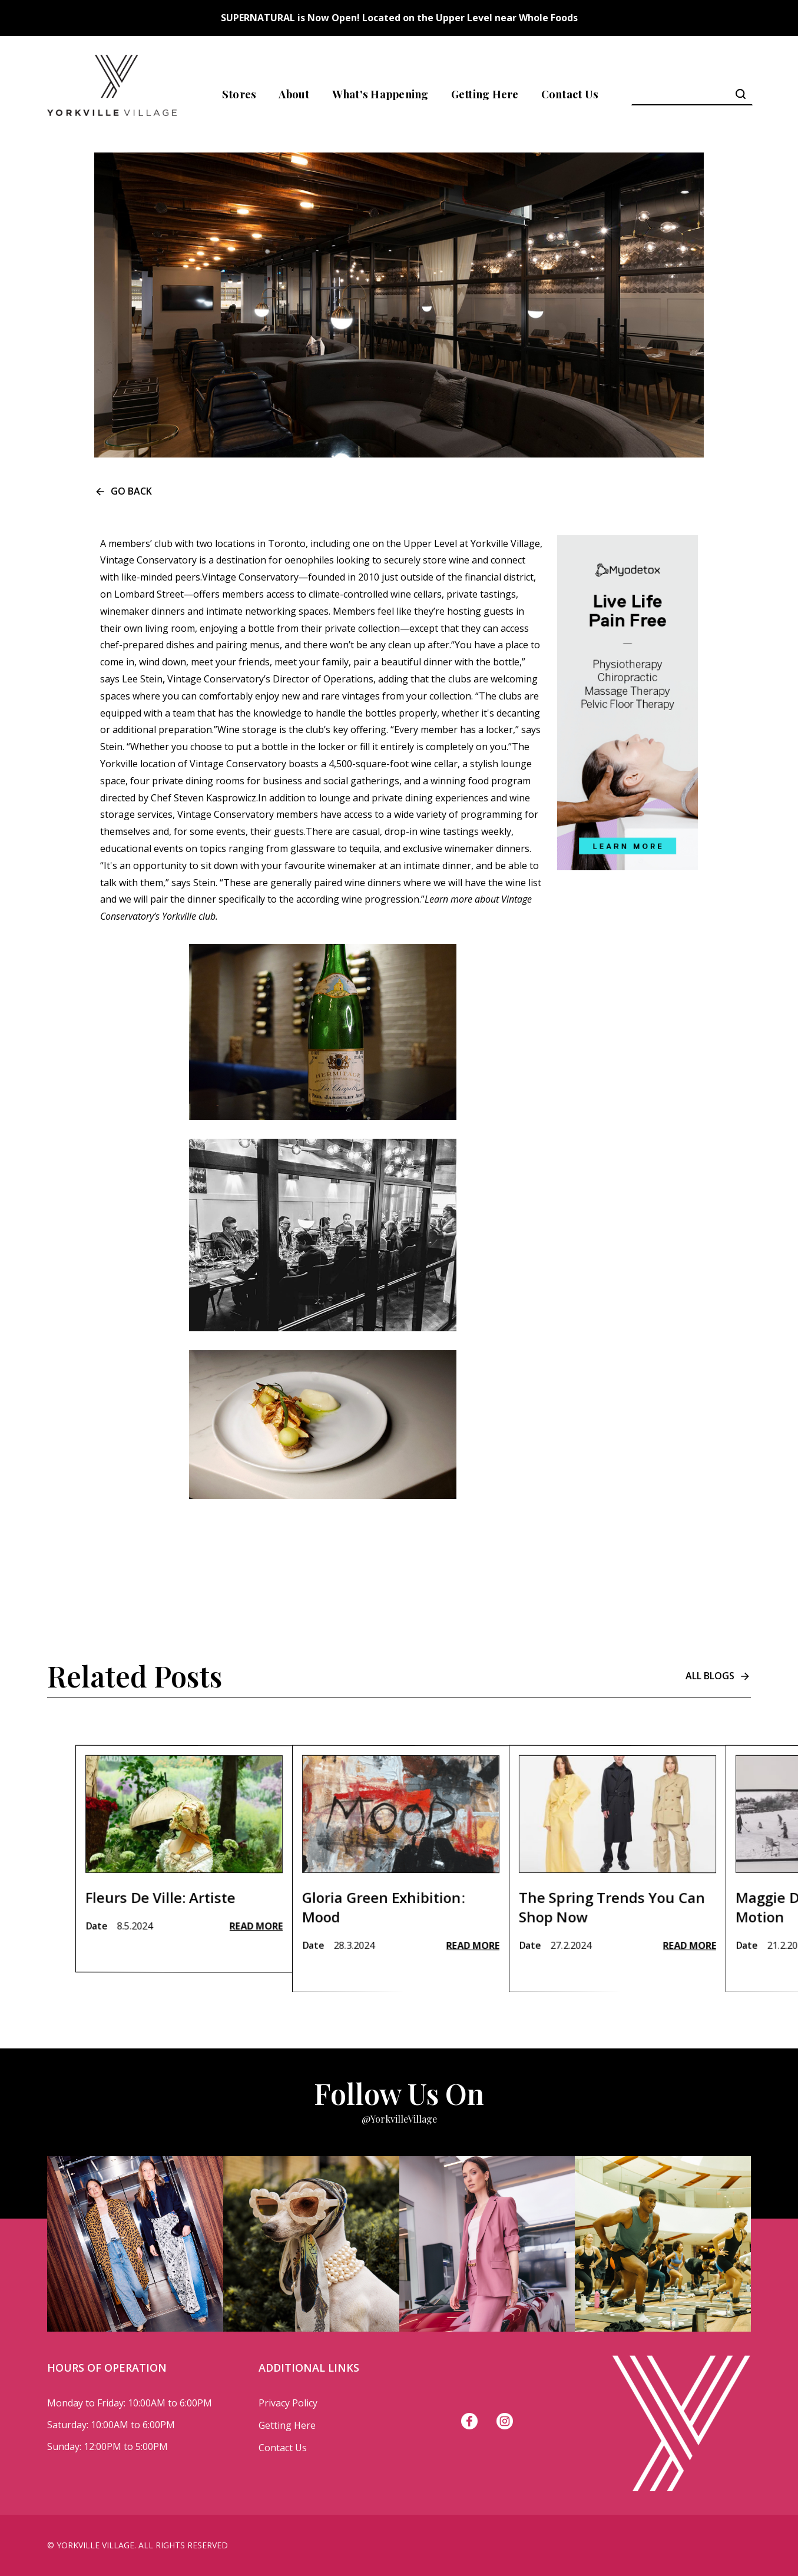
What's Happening (380, 94)
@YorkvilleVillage (399, 2119)
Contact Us (570, 94)
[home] (112, 94)
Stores (239, 94)
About (294, 94)
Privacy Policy (288, 2402)
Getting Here (485, 94)
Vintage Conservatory (148, 559)
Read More (256, 1972)
